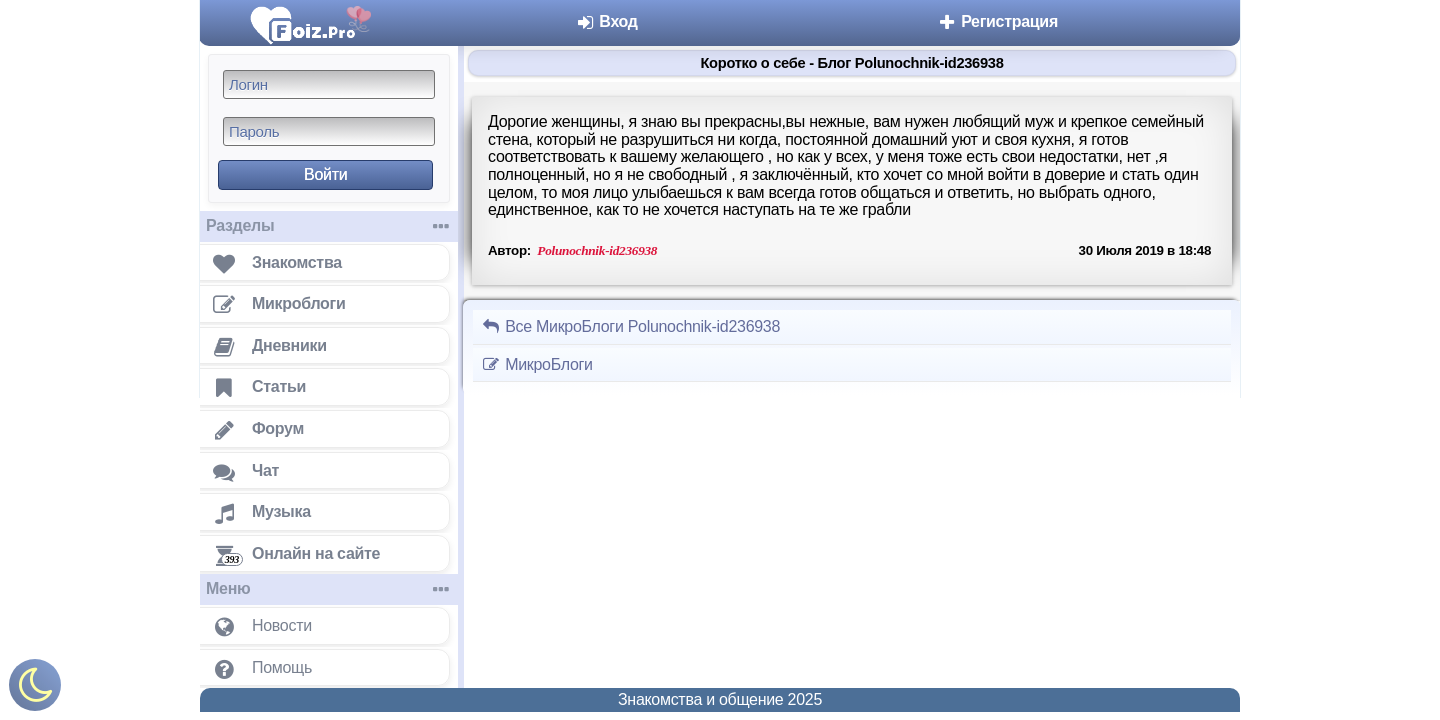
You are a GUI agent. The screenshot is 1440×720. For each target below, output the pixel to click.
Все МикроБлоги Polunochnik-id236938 (630, 326)
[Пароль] (329, 131)
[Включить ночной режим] (35, 689)
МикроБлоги (537, 364)
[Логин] (329, 84)
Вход (606, 21)
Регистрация (997, 21)
